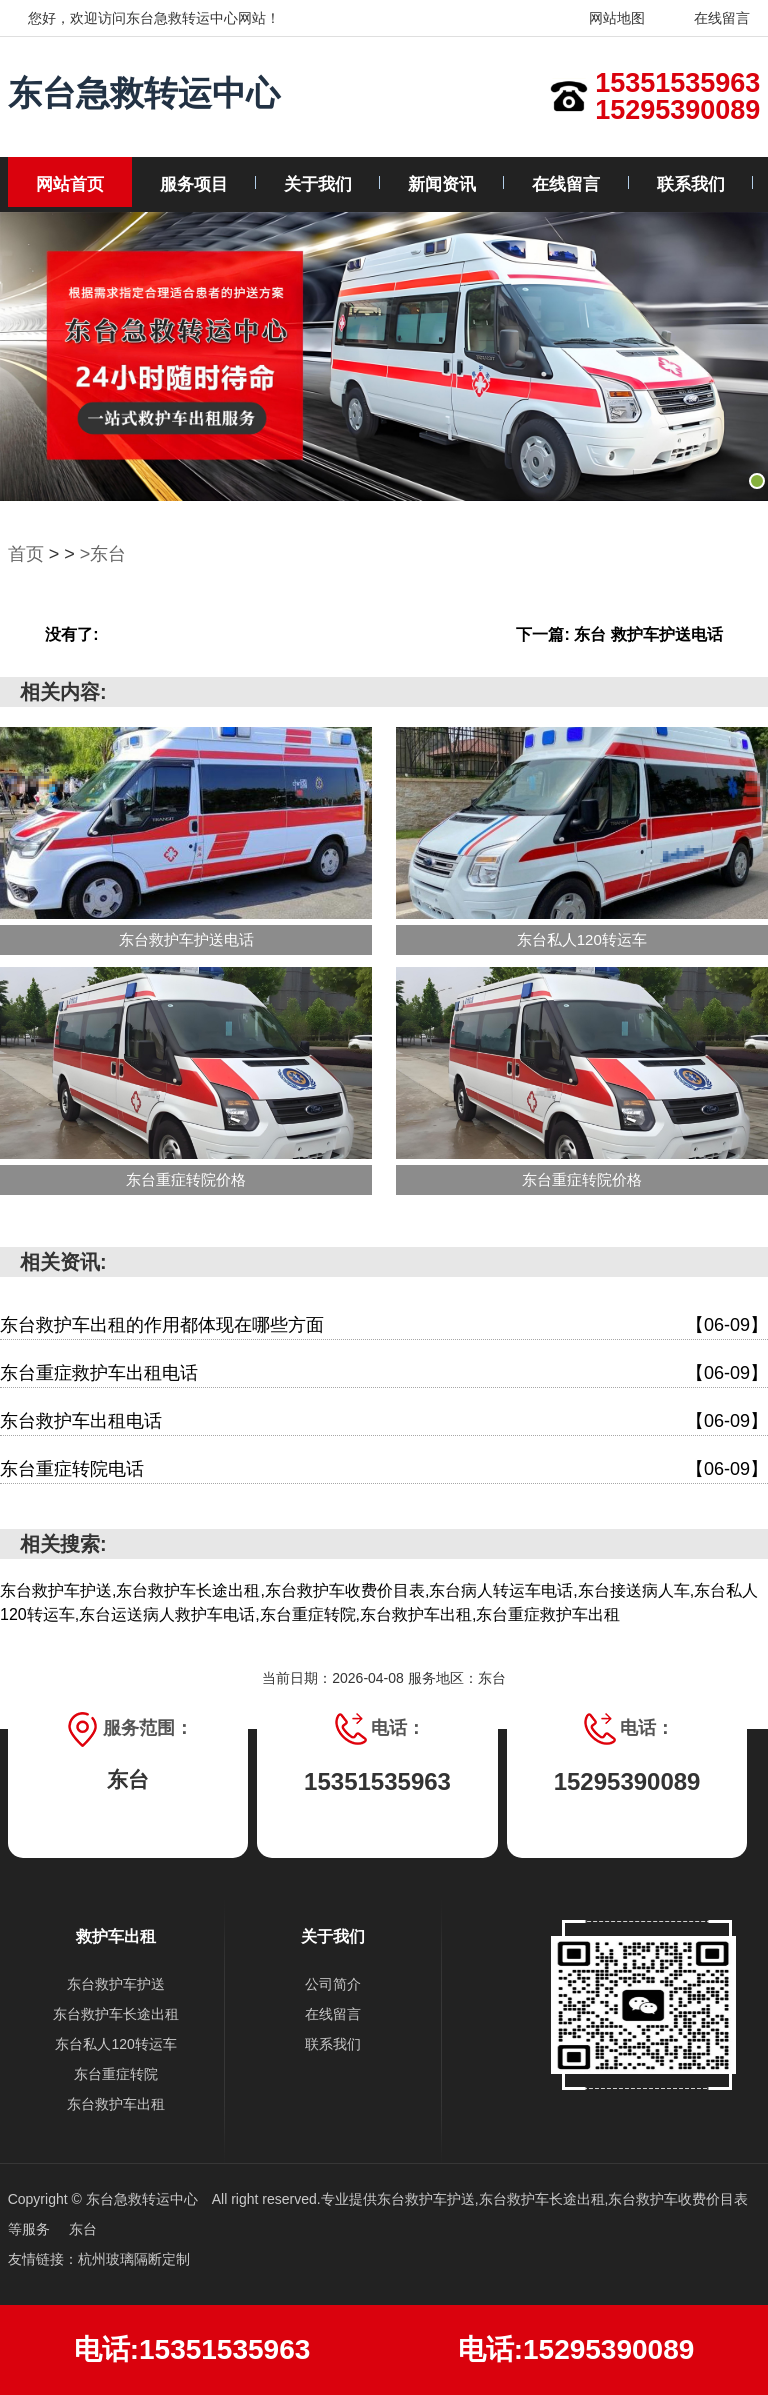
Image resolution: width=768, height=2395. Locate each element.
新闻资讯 (442, 184)
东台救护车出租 (116, 2104)
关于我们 (318, 184)
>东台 (103, 554)
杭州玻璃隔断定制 (134, 2259)
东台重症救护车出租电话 (384, 1373)
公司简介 (333, 1984)
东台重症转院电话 (384, 1469)
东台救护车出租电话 (384, 1421)
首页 (26, 554)
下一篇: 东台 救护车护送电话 (619, 634)
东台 (83, 2229)
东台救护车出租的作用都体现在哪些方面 (384, 1325)
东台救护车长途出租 (116, 2014)
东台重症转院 (116, 2074)
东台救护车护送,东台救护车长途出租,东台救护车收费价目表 (563, 2199)
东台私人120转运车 (115, 2044)
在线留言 (709, 18)
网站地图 (605, 18)
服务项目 (194, 184)
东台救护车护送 (116, 1984)
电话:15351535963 (192, 2349)
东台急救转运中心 (144, 93)
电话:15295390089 (576, 2349)
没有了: (71, 634)
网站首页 (70, 184)
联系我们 (691, 184)
